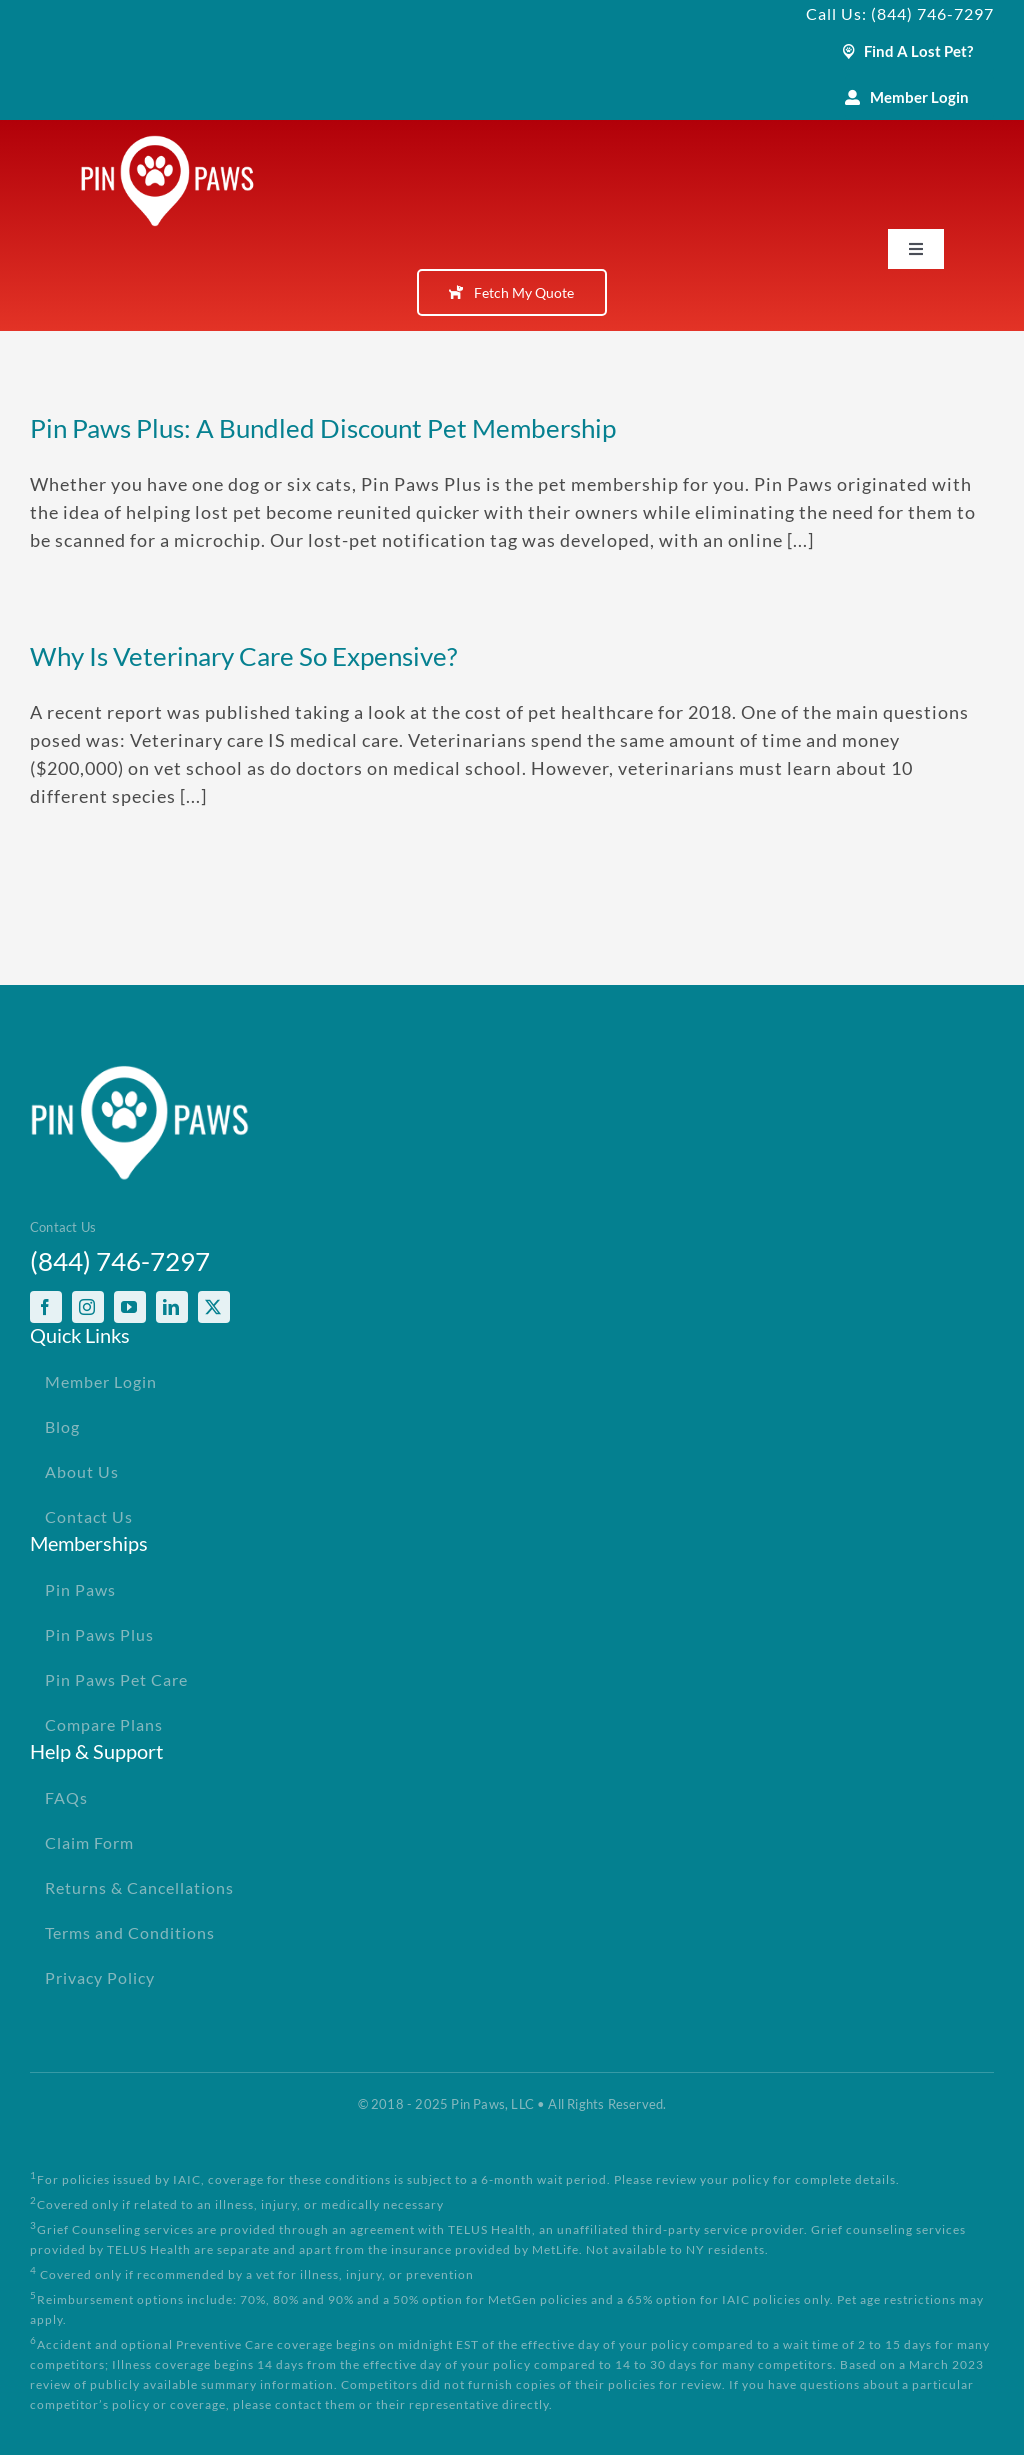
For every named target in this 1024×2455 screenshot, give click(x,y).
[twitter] (214, 1307)
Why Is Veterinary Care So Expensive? (243, 656)
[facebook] (46, 1307)
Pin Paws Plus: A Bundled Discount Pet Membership (323, 428)
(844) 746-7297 (120, 1261)
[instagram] (88, 1307)
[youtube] (130, 1307)
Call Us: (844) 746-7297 (900, 13)
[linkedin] (172, 1307)
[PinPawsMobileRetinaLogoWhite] (167, 144)
